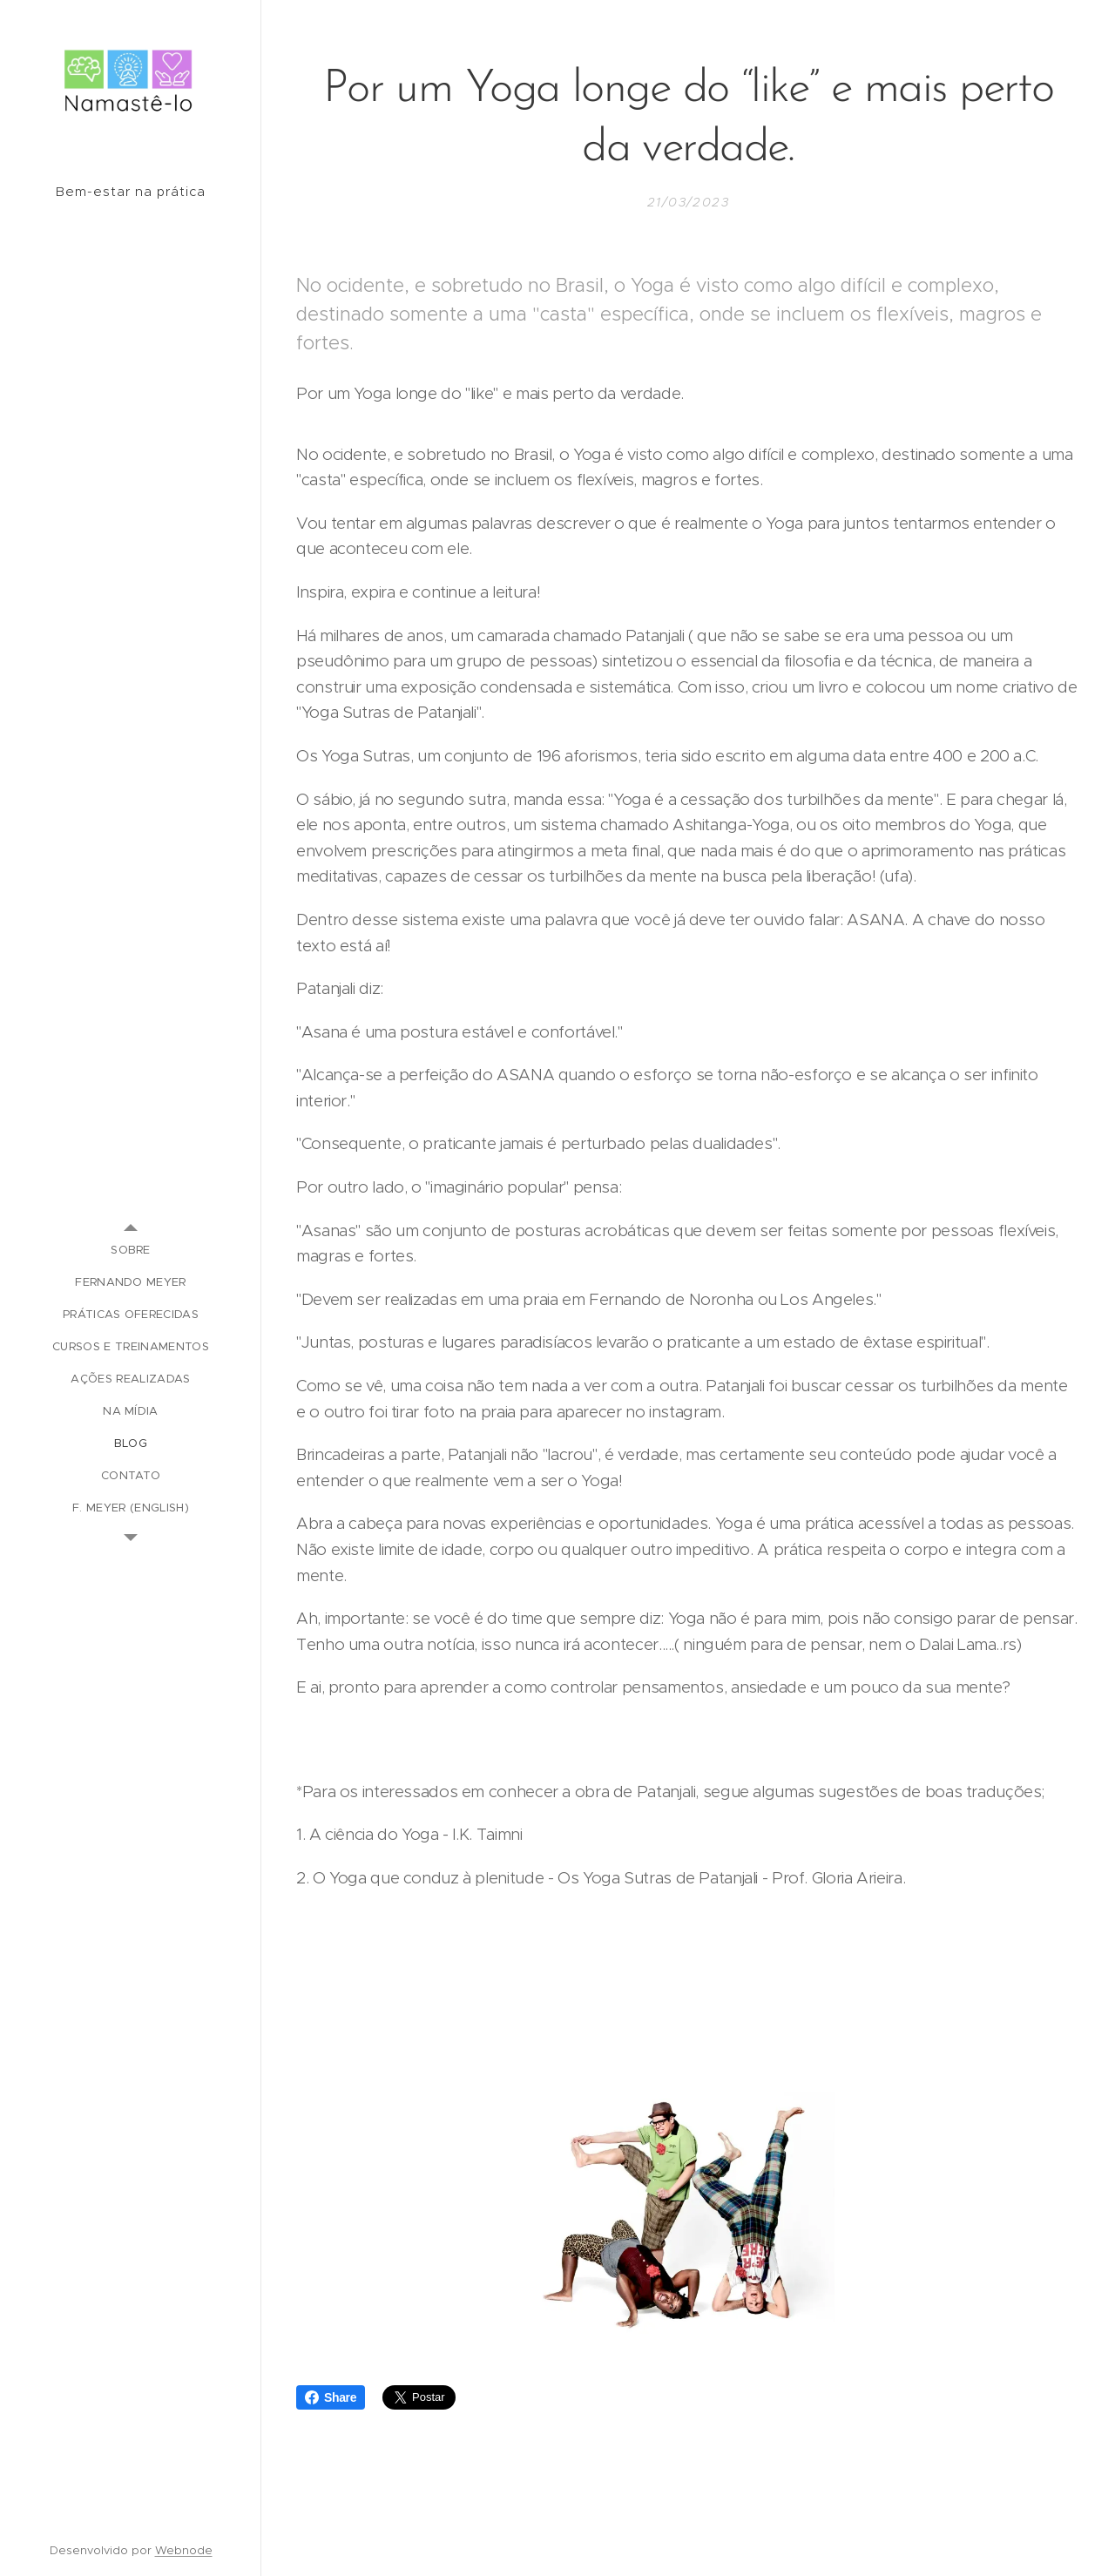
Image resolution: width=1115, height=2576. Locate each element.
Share (330, 2397)
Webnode (184, 2550)
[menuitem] (130, 1250)
